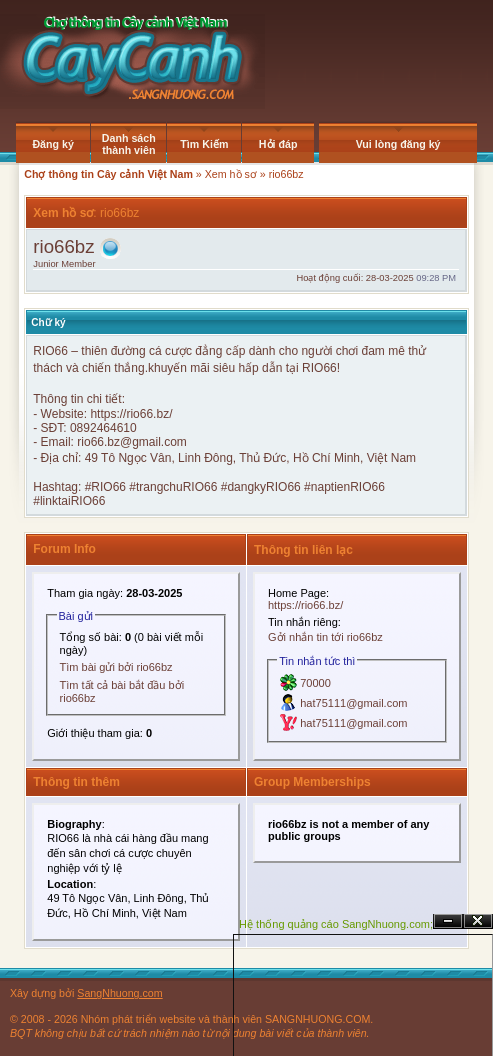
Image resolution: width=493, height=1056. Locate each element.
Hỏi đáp (278, 144)
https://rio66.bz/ (131, 414)
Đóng (478, 921)
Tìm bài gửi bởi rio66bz (116, 667)
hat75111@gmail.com (353, 703)
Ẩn (448, 921)
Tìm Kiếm (204, 144)
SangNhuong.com (119, 993)
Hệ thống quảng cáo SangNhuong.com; (336, 924)
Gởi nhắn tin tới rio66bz (325, 637)
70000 (315, 683)
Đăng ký (52, 144)
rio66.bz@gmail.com (132, 442)
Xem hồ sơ (231, 174)
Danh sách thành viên (129, 144)
